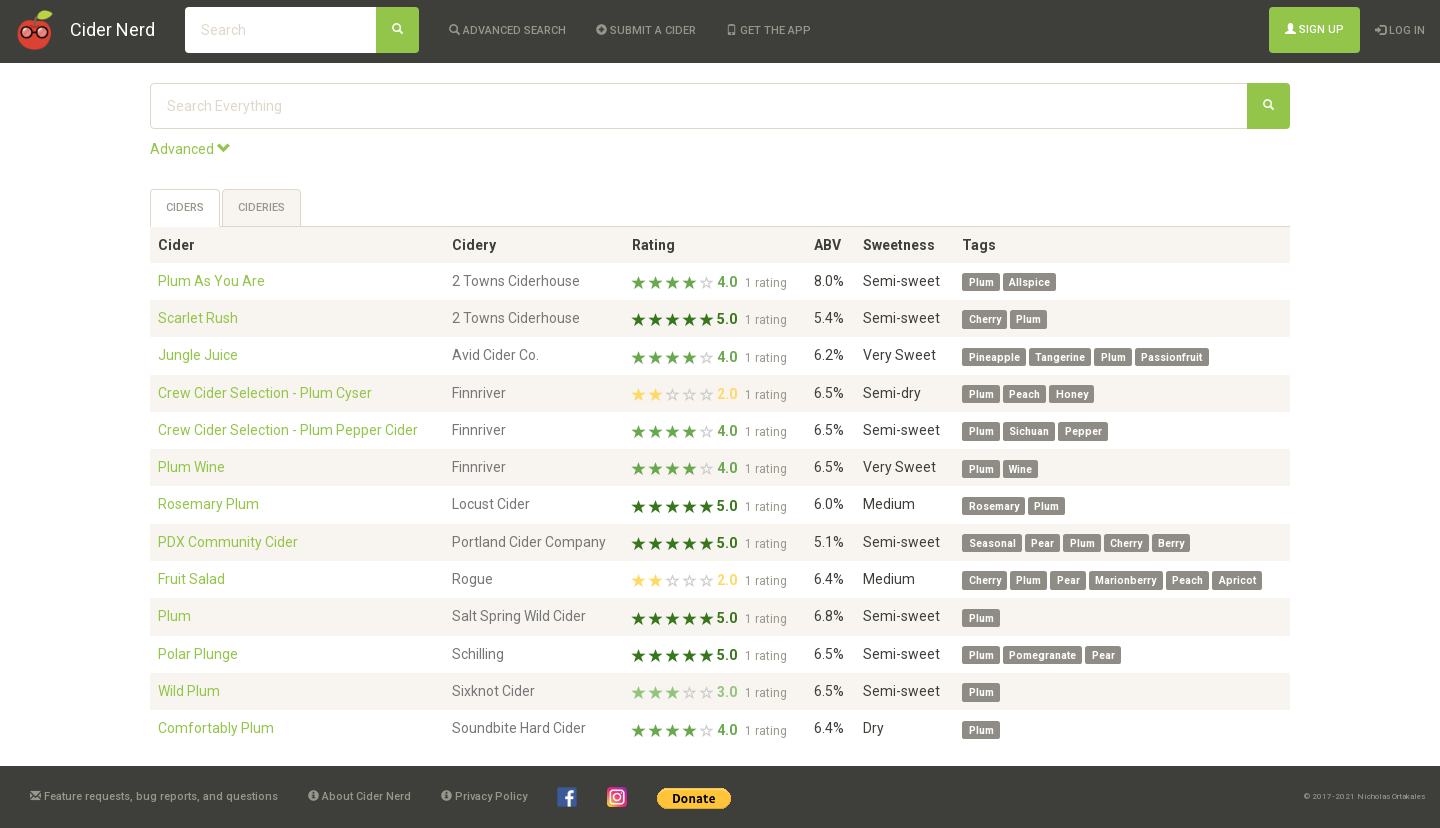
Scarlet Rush (198, 318)
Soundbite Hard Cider (519, 728)
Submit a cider (646, 30)
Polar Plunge (198, 654)
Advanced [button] (190, 149)
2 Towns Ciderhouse (516, 281)
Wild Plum (189, 691)
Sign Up (1314, 29)
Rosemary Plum (208, 504)
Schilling (478, 654)
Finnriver (479, 393)
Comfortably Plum (216, 728)
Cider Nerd (112, 29)
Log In (1400, 30)
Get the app (768, 30)
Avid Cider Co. (495, 355)
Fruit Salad (191, 579)
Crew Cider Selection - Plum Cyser (265, 393)
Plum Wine (191, 467)
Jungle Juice (198, 355)
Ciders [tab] (185, 207)
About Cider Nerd (359, 796)
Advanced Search (507, 30)
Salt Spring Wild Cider (519, 616)
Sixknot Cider (493, 691)
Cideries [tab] (261, 207)
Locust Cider (491, 504)
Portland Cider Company (529, 542)
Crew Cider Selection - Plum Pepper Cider (288, 430)
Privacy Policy (484, 796)
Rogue (472, 579)
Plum (174, 616)
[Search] (397, 30)
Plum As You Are (211, 281)
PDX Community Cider (228, 542)
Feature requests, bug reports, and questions (154, 796)
